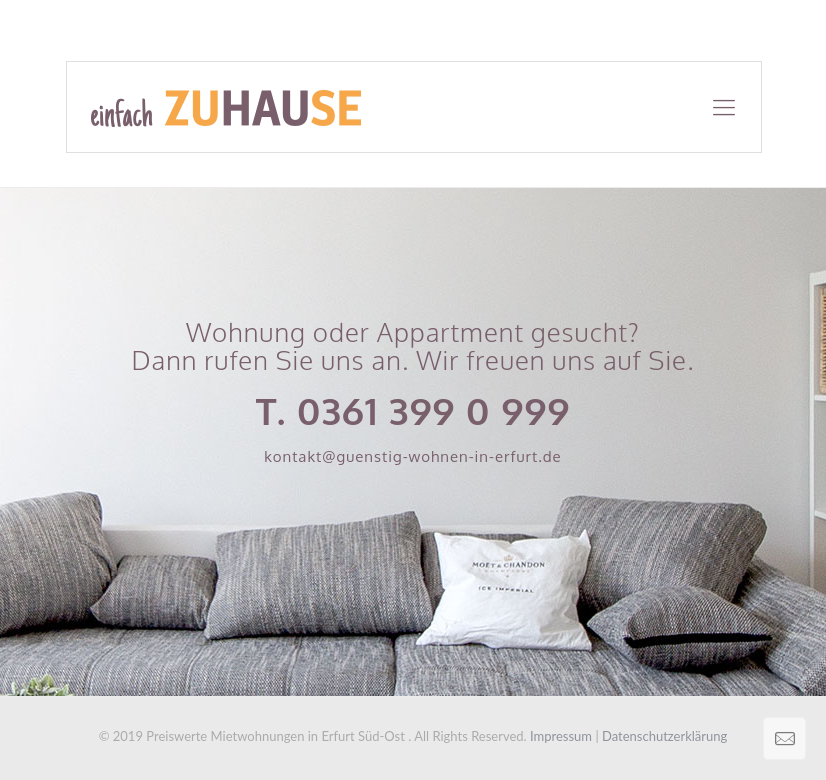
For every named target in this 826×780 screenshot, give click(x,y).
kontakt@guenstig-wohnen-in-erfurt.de (413, 456)
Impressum (561, 736)
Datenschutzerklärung (664, 736)
